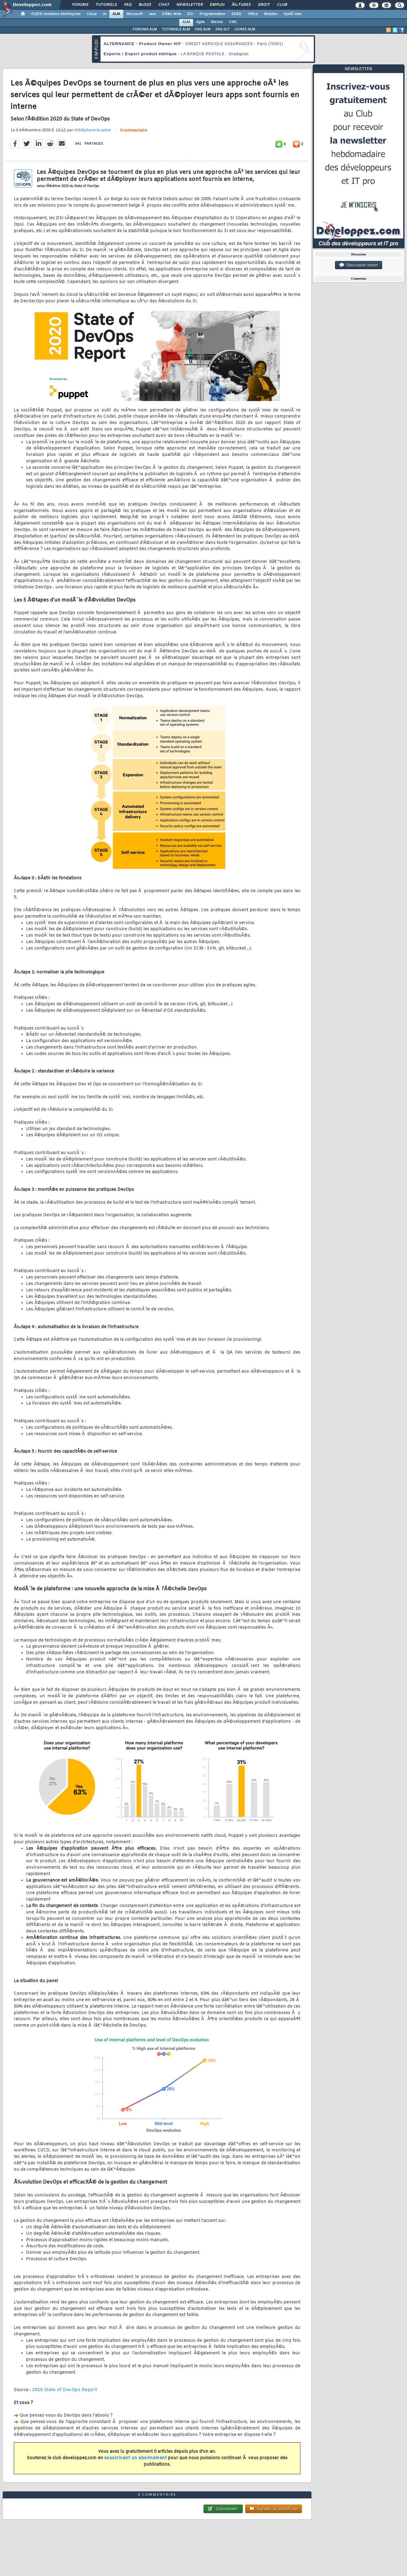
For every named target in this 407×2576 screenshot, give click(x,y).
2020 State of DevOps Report (64, 2390)
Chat (164, 4)
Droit (263, 4)
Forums (80, 4)
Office (253, 14)
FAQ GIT (222, 29)
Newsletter (189, 4)
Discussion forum (358, 265)
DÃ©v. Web (171, 14)
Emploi (217, 4)
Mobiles (270, 14)
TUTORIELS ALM (176, 29)
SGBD (236, 14)
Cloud (92, 14)
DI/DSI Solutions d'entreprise (56, 14)
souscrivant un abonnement (135, 2458)
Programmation (212, 14)
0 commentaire (133, 130)
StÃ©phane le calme (92, 130)
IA (104, 14)
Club (281, 4)
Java (152, 14)
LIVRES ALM (244, 29)
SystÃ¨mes (292, 14)
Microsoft (134, 14)
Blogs (145, 4)
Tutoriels (106, 4)
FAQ (128, 4)
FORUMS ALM (145, 29)
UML (233, 22)
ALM (116, 14)
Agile (200, 22)
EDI (190, 14)
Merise (217, 22)
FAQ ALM (203, 29)
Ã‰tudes (241, 4)
